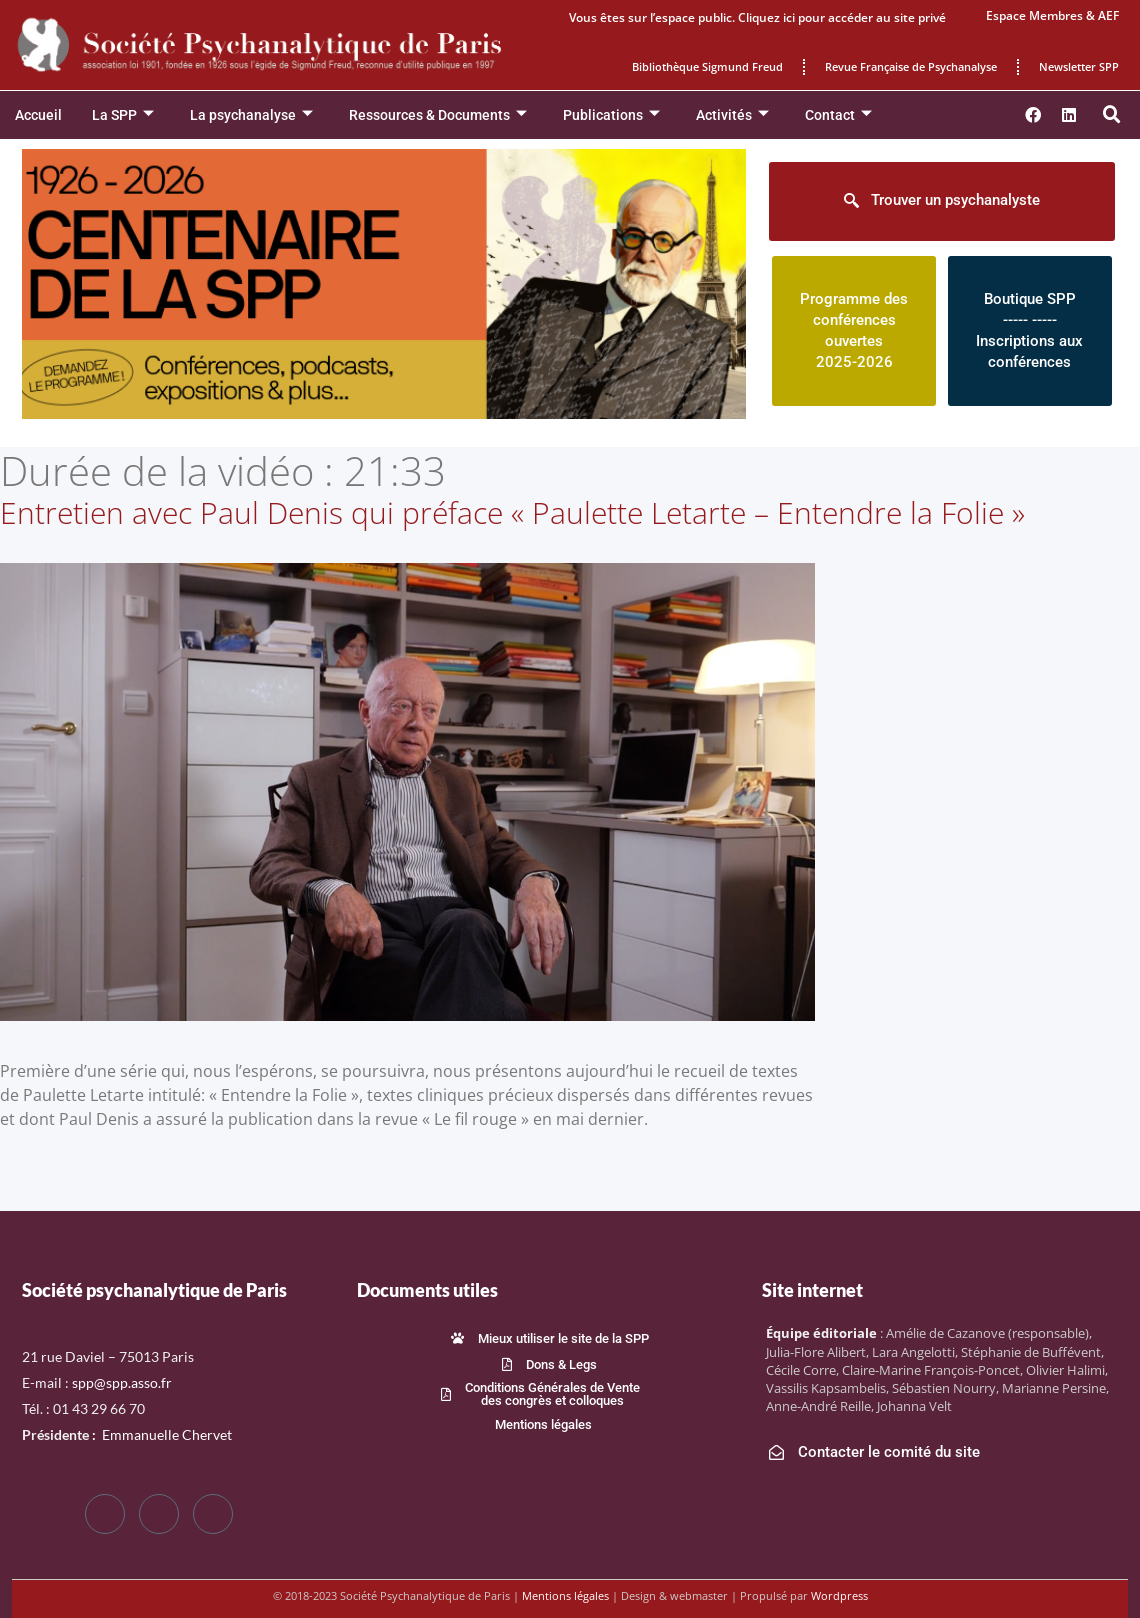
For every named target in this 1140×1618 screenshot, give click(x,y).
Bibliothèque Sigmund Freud (707, 66)
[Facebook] (105, 1514)
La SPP (123, 115)
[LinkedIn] (213, 1514)
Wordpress (839, 1595)
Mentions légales (565, 1595)
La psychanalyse (251, 115)
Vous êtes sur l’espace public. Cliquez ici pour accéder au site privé (757, 17)
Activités (732, 115)
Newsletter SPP (1079, 66)
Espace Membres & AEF (1052, 15)
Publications (611, 115)
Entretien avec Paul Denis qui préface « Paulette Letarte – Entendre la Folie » (512, 512)
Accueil (38, 115)
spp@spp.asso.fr (122, 1382)
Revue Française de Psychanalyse (911, 66)
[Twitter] (159, 1514)
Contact (838, 115)
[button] (1112, 115)
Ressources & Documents (438, 115)
